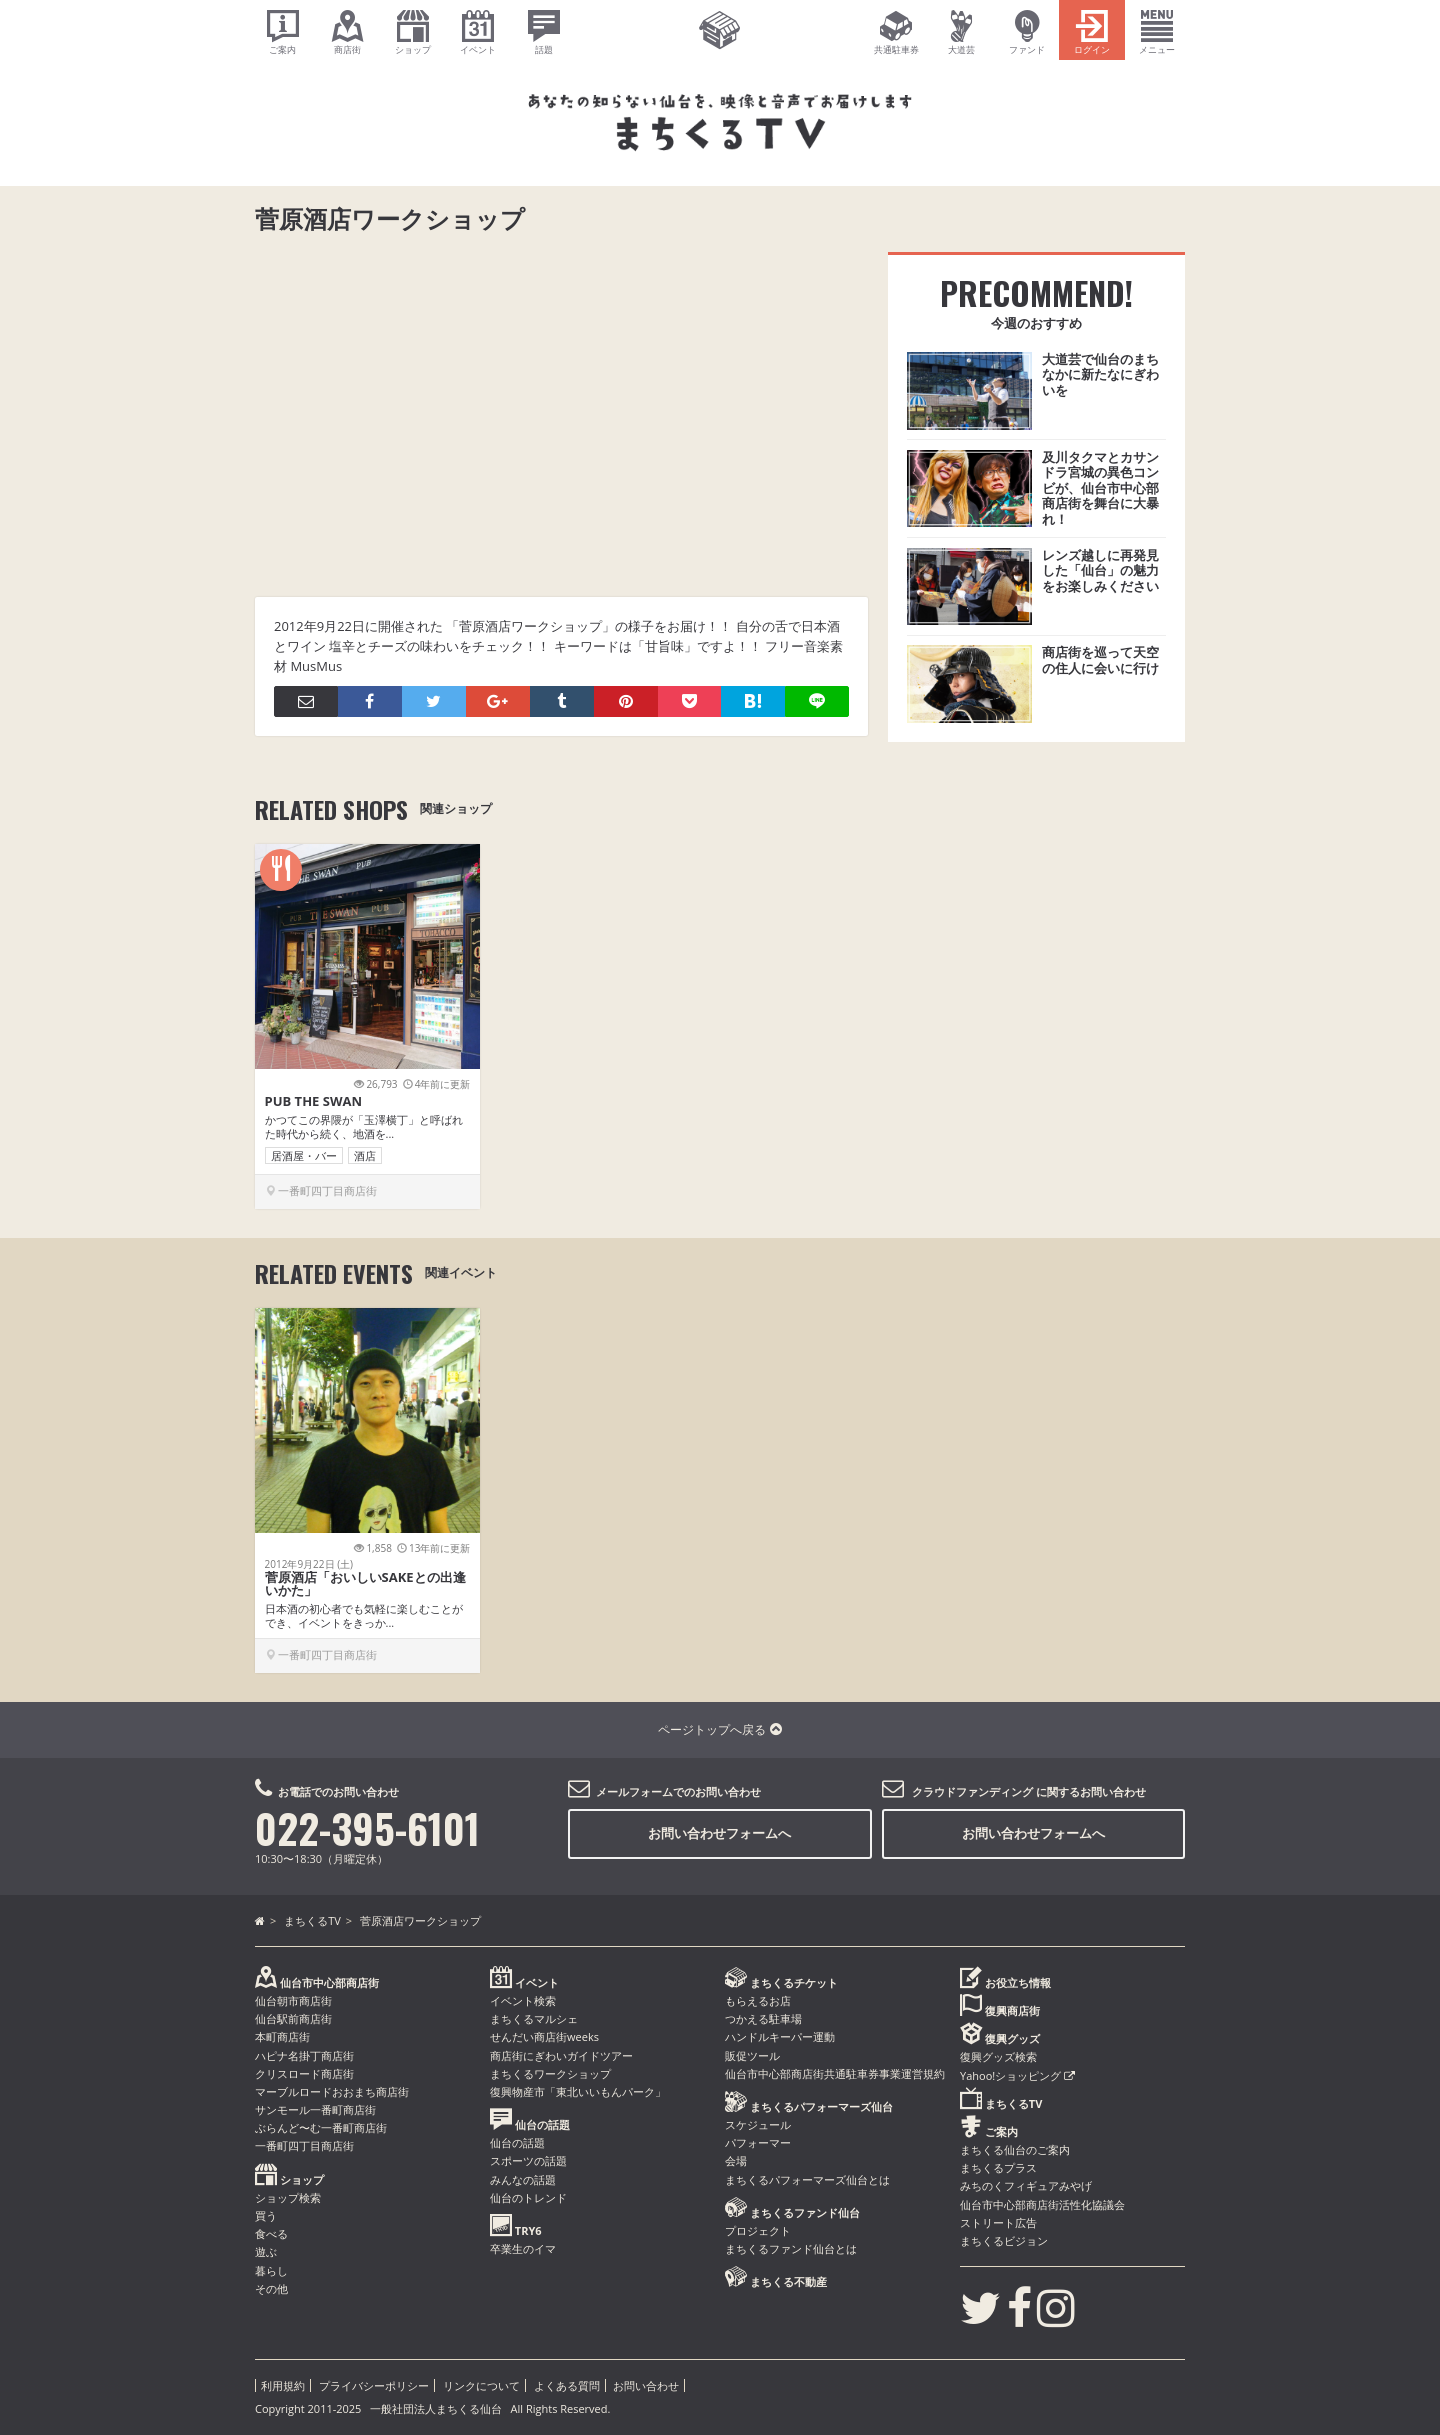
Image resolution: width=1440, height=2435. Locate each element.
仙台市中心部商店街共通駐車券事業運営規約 (835, 2073)
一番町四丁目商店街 (304, 2145)
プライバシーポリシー (374, 2385)
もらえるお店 (758, 2000)
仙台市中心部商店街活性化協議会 (1042, 2204)
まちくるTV (312, 1920)
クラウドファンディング (972, 1791)
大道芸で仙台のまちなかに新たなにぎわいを (1100, 374)
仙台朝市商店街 (293, 2000)
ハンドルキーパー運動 (780, 2036)
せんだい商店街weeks (544, 2036)
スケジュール (758, 2124)
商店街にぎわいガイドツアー (561, 2055)
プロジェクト (758, 2230)
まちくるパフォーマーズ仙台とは (807, 2179)
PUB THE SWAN (314, 1101)
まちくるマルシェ (534, 2018)
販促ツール (752, 2055)
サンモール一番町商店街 (315, 2109)
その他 (271, 2288)
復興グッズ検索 (998, 2056)
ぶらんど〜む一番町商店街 (321, 2127)
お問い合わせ (646, 2385)
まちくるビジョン (1004, 2240)
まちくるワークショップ (550, 2073)
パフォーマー (758, 2142)
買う (266, 2215)
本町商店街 (282, 2036)
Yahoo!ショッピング (1017, 2075)
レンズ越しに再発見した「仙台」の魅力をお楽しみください (1100, 570)
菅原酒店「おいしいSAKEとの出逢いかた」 (365, 1583)
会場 (736, 2160)
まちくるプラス (998, 2167)
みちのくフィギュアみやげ (1026, 2185)
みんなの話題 (523, 2179)
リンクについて (481, 2385)
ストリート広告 (998, 2222)
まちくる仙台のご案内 (1015, 2149)
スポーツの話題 (528, 2160)
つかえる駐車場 (763, 2018)
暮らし (271, 2270)
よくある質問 (567, 2385)
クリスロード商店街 (304, 2073)
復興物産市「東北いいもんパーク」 (578, 2091)
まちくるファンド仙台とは (791, 2248)
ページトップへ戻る (719, 1729)
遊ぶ (266, 2251)
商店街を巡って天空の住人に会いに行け (1100, 660)
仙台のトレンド (528, 2197)
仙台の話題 (517, 2142)
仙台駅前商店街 (293, 2018)
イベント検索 (523, 2000)
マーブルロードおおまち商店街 (332, 2091)
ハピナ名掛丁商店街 (304, 2055)
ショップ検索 (288, 2197)
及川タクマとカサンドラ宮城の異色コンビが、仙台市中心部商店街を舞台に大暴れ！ (1100, 488)
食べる (271, 2233)
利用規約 (283, 2385)
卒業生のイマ (523, 2248)
